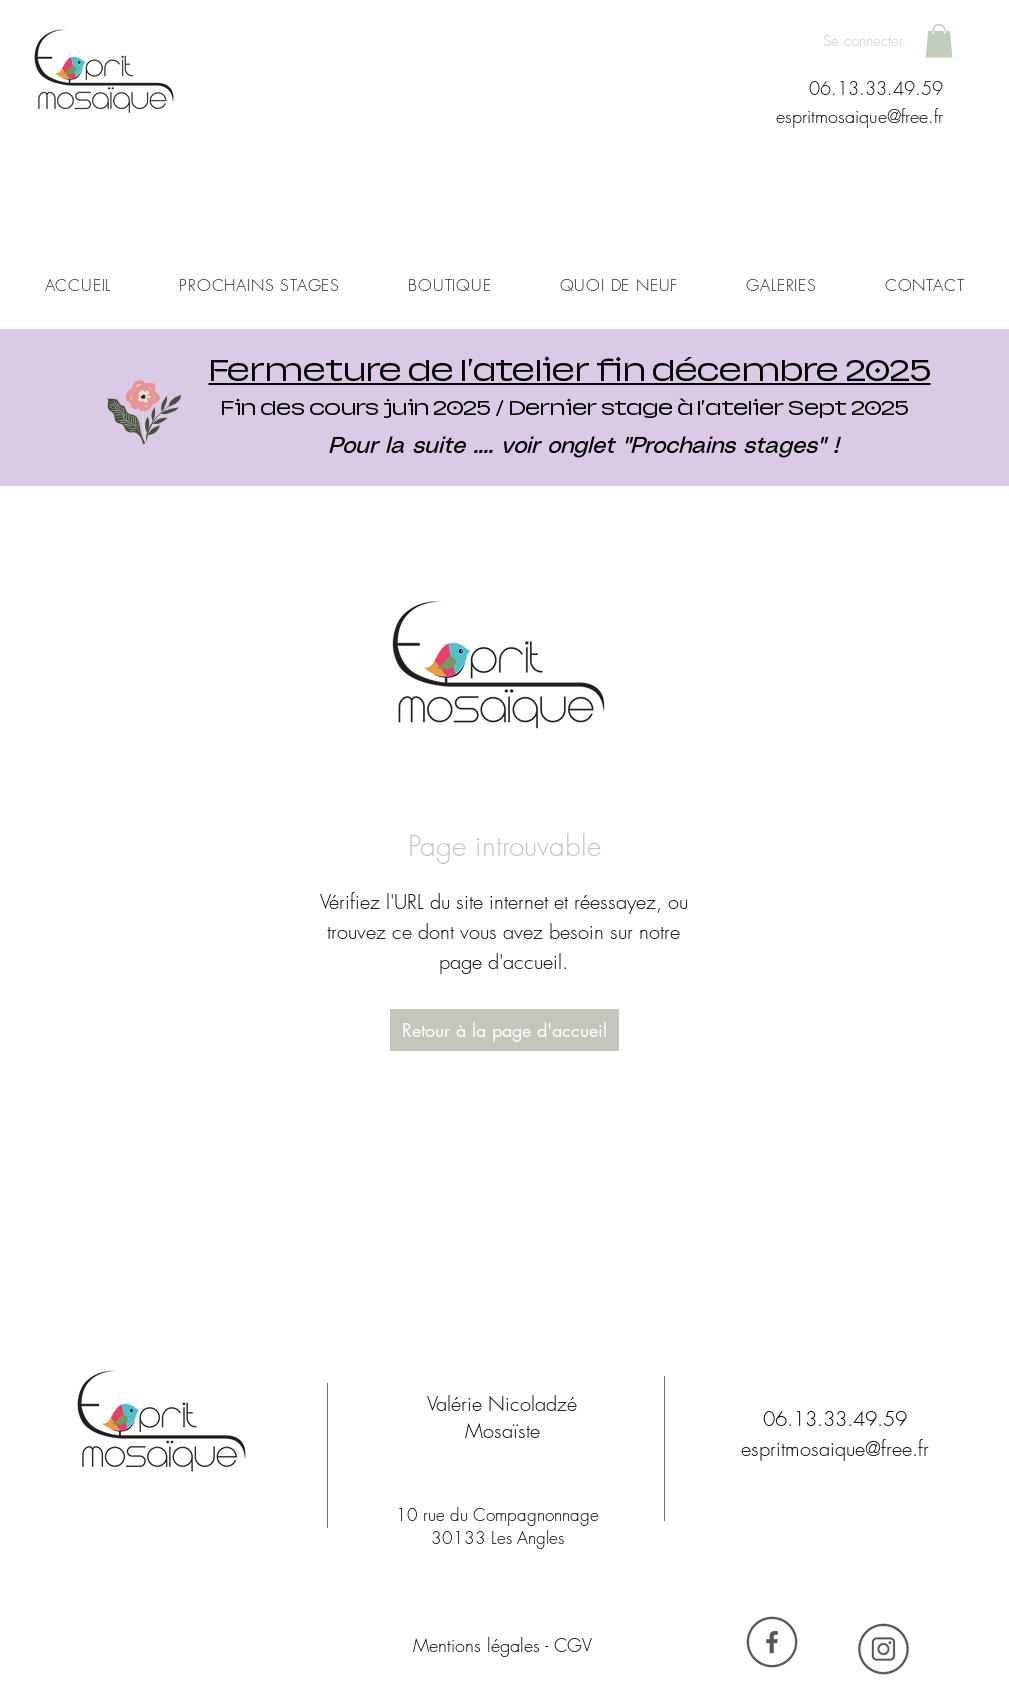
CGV (573, 1645)
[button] (939, 40)
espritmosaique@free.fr (859, 116)
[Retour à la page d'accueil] (504, 1030)
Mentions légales (476, 1645)
